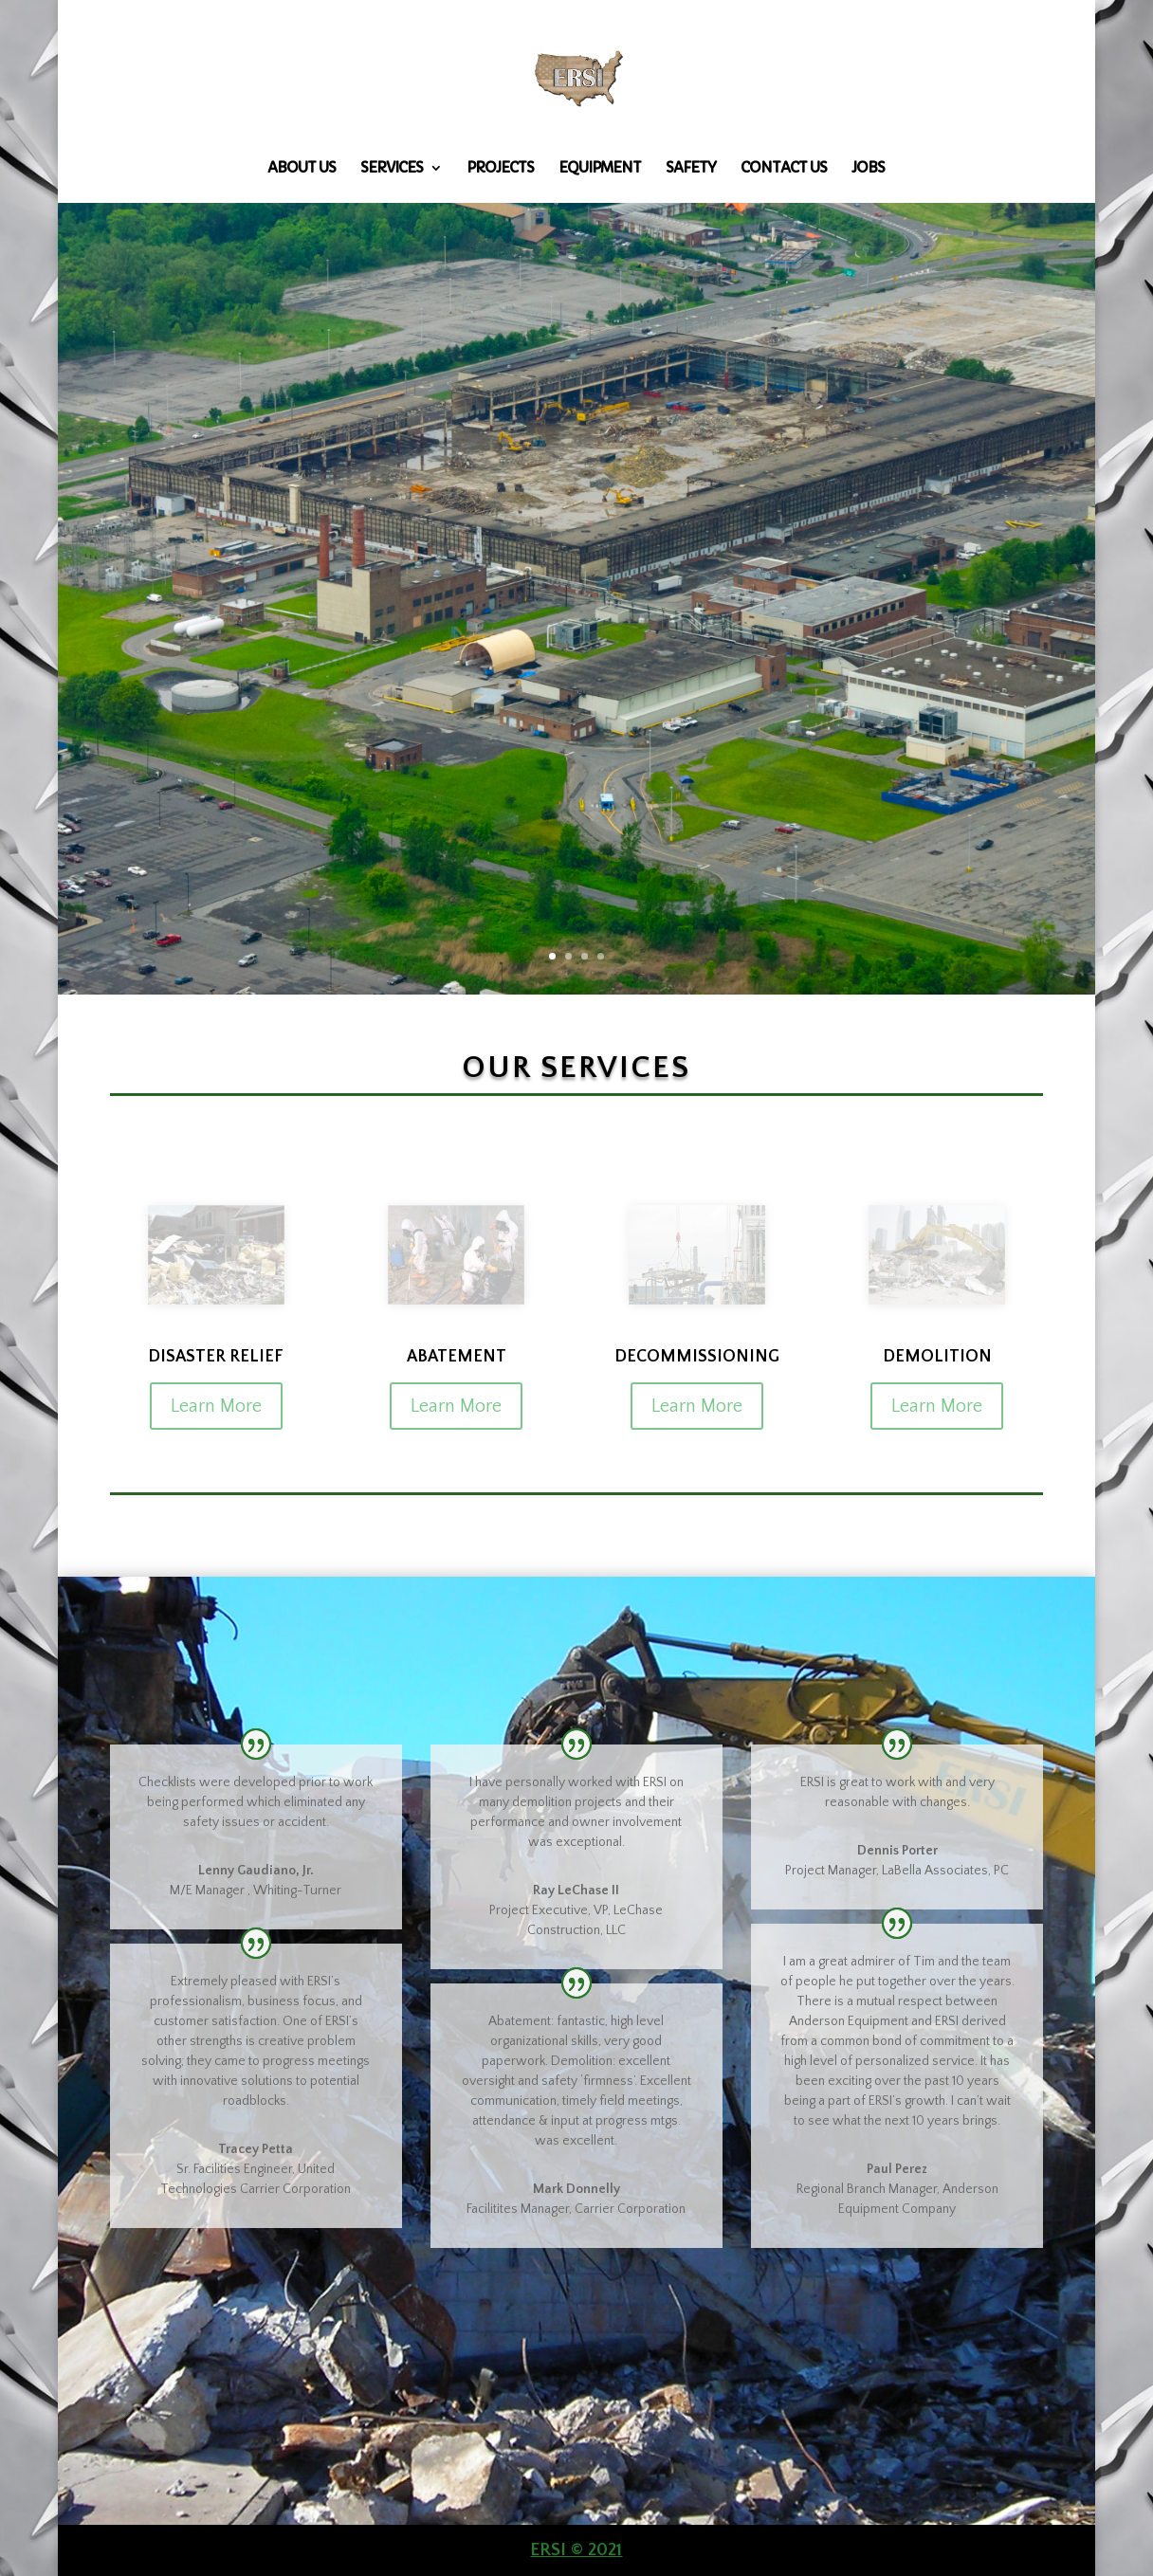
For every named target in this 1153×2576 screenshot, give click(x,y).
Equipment (599, 168)
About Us (301, 168)
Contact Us (784, 168)
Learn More (216, 1406)
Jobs (868, 168)
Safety (691, 168)
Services (391, 168)
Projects (500, 168)
